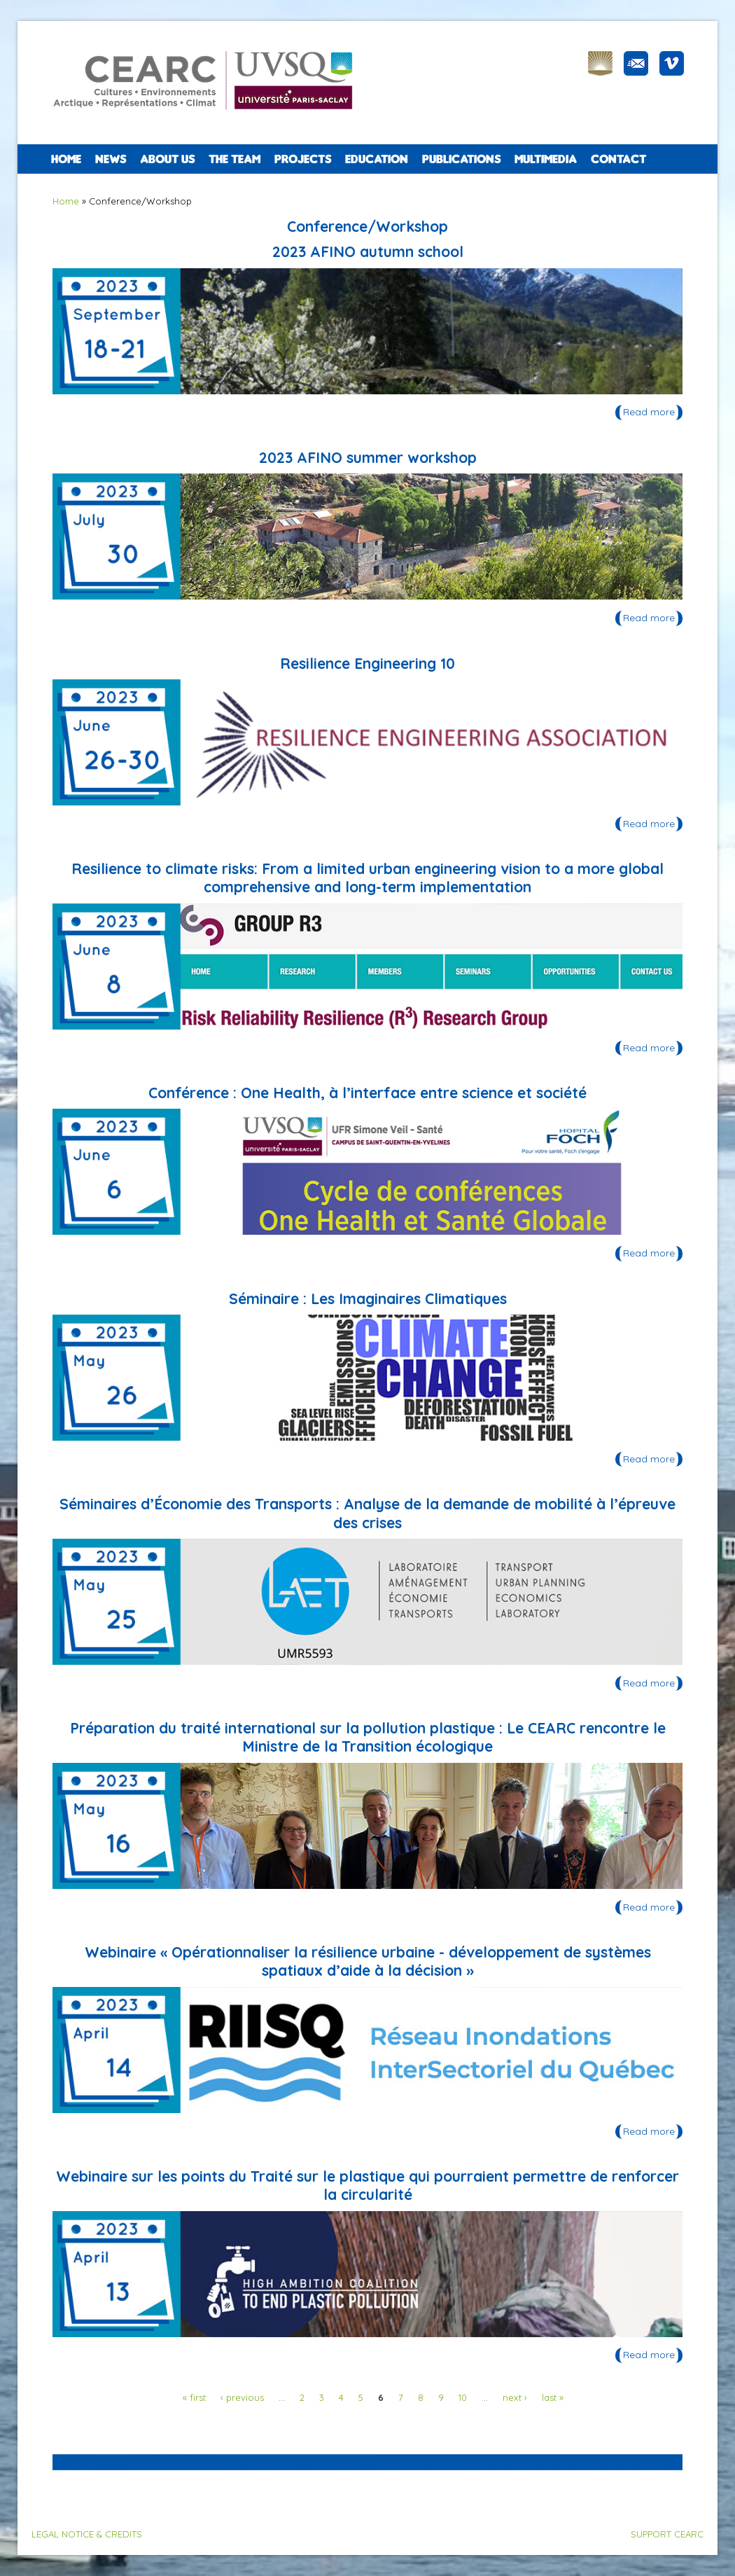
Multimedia (545, 159)
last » (553, 2397)
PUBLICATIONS (461, 159)
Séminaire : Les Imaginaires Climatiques (368, 1298)
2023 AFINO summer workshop (368, 457)
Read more (652, 413)
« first (194, 2397)
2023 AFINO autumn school (367, 251)
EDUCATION (376, 159)
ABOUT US (167, 159)
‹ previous (242, 2397)
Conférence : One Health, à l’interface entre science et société (367, 1092)
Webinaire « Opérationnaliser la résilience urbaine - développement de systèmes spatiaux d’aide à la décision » (368, 1961)
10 (462, 2397)
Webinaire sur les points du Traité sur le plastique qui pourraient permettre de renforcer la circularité (367, 2185)
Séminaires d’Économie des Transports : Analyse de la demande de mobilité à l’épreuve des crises (367, 1513)
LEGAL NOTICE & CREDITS (86, 2534)
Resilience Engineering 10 (367, 663)
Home (66, 159)
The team (234, 159)
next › (515, 2397)
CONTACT (618, 159)
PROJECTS (302, 159)
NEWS (110, 159)
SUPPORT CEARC (667, 2534)
